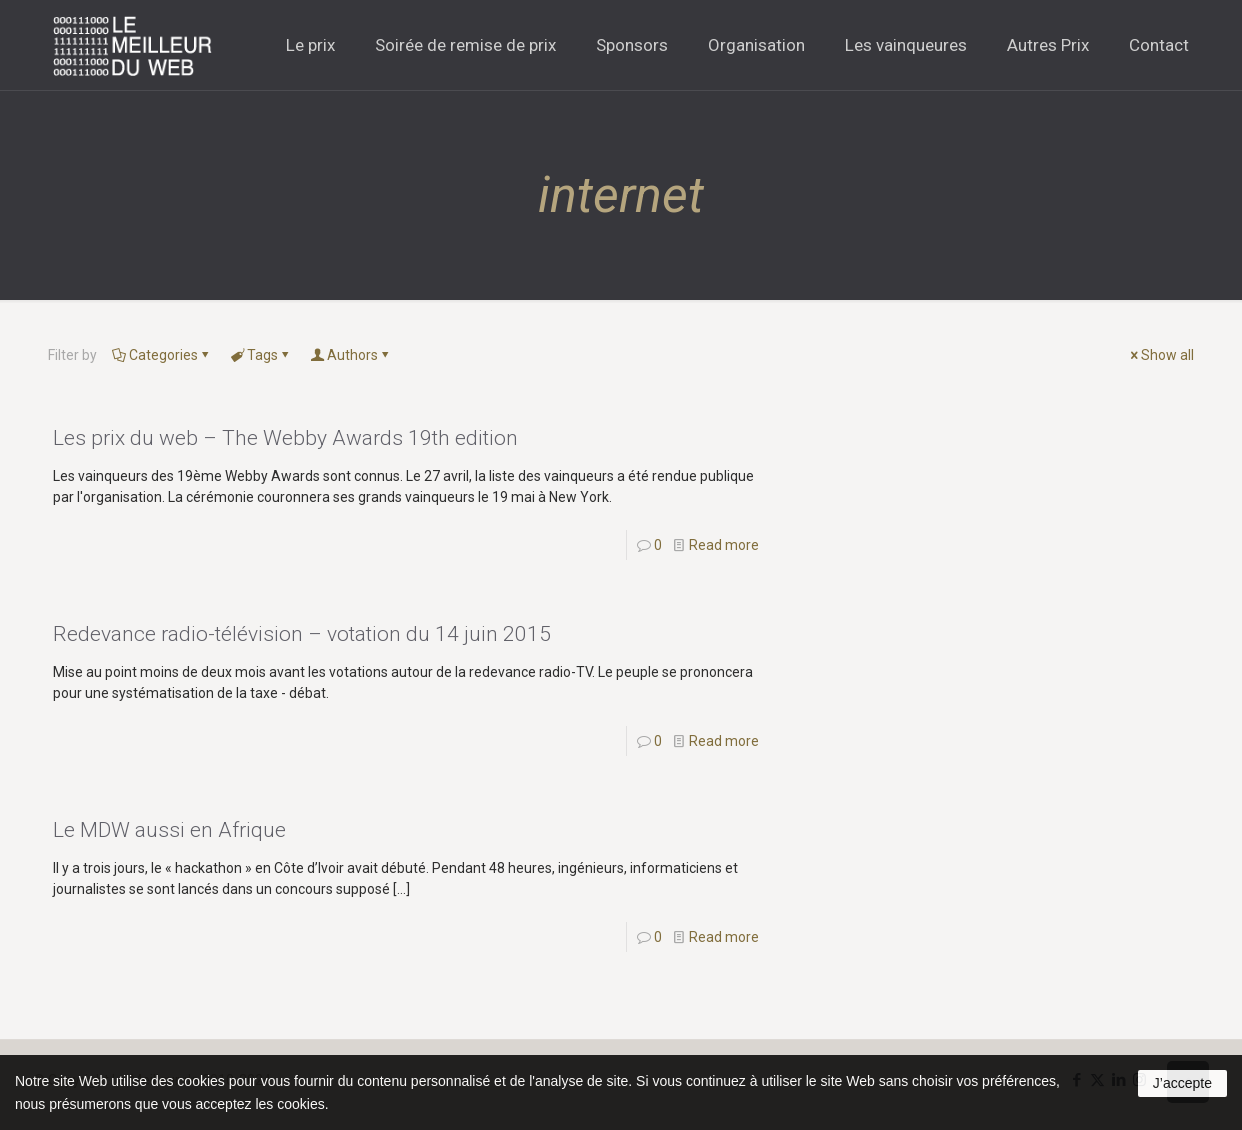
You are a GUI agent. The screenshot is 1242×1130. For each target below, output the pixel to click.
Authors (351, 355)
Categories (162, 355)
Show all (1160, 355)
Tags (261, 355)
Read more (724, 545)
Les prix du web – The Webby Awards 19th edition (285, 438)
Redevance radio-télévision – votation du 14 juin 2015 (302, 634)
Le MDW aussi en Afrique (169, 830)
